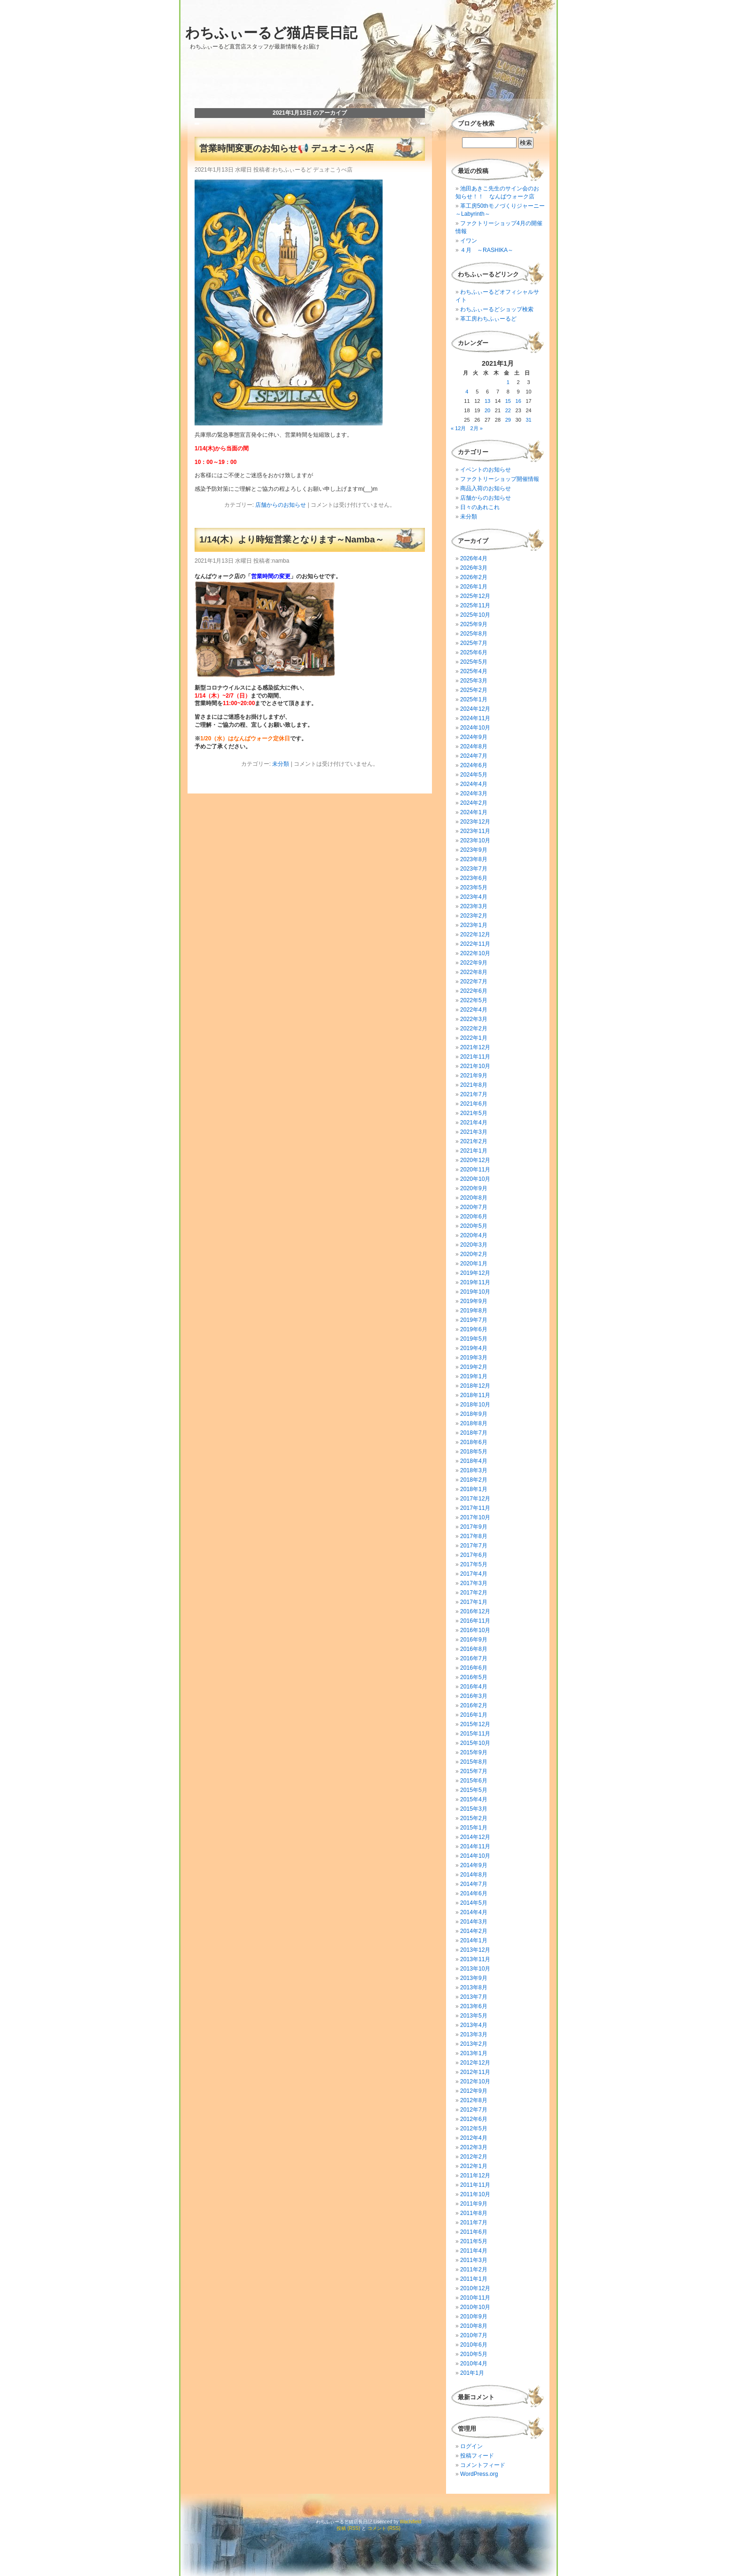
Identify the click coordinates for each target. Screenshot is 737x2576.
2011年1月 (473, 2279)
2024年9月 (473, 737)
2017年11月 (475, 1508)
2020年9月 (473, 1188)
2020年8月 (473, 1197)
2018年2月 (473, 1479)
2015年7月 (473, 1771)
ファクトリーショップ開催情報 (499, 479)
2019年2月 (473, 1367)
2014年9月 (473, 1865)
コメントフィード (482, 2465)
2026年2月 (473, 577)
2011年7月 (473, 2222)
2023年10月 (475, 840)
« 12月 (458, 428)
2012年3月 (473, 2147)
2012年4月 (473, 2138)
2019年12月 (475, 1273)
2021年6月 (473, 1103)
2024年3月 (473, 793)
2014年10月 (475, 1856)
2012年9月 (473, 2091)
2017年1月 (473, 1602)
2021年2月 (473, 1141)
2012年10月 (475, 2081)
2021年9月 (473, 1075)
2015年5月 (473, 1790)
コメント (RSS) (384, 2528)
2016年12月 (475, 1611)
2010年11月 (475, 2297)
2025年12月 (475, 596)
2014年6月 (473, 1893)
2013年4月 (473, 2025)
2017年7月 (473, 1545)
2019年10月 (475, 1291)
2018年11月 (475, 1395)
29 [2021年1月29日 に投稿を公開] (508, 420)
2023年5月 (473, 887)
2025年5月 (473, 662)
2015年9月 (473, 1752)
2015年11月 (475, 1733)
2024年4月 (473, 784)
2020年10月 (475, 1179)
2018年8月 (473, 1423)
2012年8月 (473, 2100)
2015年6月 (473, 1780)
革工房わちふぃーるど (488, 318)
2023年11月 (475, 831)
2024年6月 (473, 765)
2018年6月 (473, 1442)
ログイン (471, 2446)
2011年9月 (473, 2203)
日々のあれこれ (480, 507)
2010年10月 (475, 2307)
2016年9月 (473, 1639)
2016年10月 (475, 1630)
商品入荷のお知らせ (485, 488)
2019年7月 (473, 1320)
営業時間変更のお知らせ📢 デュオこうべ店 (286, 148)
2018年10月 (475, 1404)
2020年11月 (475, 1169)
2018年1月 (473, 1489)
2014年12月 (475, 1837)
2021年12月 (475, 1047)
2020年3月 (473, 1244)
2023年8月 (473, 859)
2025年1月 (473, 699)
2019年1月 (473, 1376)
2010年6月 (473, 2344)
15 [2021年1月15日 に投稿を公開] (508, 401)
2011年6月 (473, 2232)
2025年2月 (473, 690)
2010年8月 (473, 2326)
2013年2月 (473, 2044)
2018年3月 (473, 1470)
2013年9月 (473, 1978)
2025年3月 (473, 680)
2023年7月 (473, 868)
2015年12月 (475, 1724)
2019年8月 (473, 1310)
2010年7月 (473, 2335)
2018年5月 (473, 1451)
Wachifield (411, 2521)
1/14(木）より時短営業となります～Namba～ (291, 539)
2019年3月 (473, 1357)
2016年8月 (473, 1649)
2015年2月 (473, 1818)
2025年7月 (473, 643)
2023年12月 (475, 821)
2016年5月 (473, 1677)
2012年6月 (473, 2119)
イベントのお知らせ (485, 469)
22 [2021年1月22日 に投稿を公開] (508, 410)
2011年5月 (473, 2241)
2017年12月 (475, 1498)
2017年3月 (473, 1583)
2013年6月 (473, 2006)
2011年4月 (473, 2250)
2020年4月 (473, 1235)
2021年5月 (473, 1113)
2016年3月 (473, 1696)
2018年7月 (473, 1432)
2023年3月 (473, 906)
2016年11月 (475, 1621)
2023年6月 (473, 878)
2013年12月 (475, 1950)
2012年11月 (475, 2072)
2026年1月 (473, 586)
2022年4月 (473, 1009)
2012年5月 (473, 2128)
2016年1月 (473, 1715)
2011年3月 (473, 2260)
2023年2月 (473, 915)
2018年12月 (475, 1385)
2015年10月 (475, 1743)
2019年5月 (473, 1338)
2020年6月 (473, 1216)
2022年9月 (473, 962)
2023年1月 (473, 925)
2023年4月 (473, 897)
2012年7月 (473, 2109)
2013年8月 (473, 1987)
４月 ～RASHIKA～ (486, 250)
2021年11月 (475, 1056)
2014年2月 (473, 1931)
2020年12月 (475, 1160)
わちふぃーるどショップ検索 (496, 309)
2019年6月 (473, 1329)
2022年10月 (475, 953)
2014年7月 (473, 1884)
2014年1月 (473, 1940)
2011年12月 (475, 2175)
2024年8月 (473, 746)
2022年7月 (473, 981)
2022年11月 (475, 944)
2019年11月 (475, 1282)
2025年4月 (473, 671)
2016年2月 (473, 1705)
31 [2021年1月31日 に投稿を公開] (528, 420)
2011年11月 (475, 2185)
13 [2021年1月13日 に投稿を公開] (487, 401)
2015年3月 (473, 1809)
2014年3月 (473, 1921)
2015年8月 (473, 1762)
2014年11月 (475, 1846)
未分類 (280, 764)
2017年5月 (473, 1564)
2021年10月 (475, 1066)
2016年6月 (473, 1668)
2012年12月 (475, 2062)
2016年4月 (473, 1686)
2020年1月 (473, 1263)
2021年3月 (473, 1132)
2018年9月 (473, 1414)
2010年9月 (473, 2316)
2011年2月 (473, 2269)
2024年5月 (473, 774)
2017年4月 (473, 1574)
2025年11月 (475, 605)
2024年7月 (473, 756)
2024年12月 (475, 709)
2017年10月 (475, 1517)
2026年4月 (473, 558)
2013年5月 (473, 2015)
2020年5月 (473, 1226)
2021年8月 (473, 1085)
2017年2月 (473, 1592)
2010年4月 (473, 2363)
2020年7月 (473, 1207)
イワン (468, 240)
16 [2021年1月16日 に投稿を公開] (518, 401)
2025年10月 (475, 615)
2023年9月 (473, 850)
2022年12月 (475, 934)
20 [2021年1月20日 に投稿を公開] (487, 410)
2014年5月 (473, 1903)
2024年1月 (473, 812)
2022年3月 (473, 1019)
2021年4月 (473, 1122)
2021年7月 (473, 1094)
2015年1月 (473, 1827)
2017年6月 (473, 1555)
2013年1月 (473, 2053)
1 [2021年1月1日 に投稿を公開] (508, 382)
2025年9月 (473, 624)
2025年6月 (473, 652)
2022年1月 (473, 1038)
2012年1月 (473, 2166)
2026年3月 (473, 568)
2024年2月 (473, 803)
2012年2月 (473, 2156)
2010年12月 (475, 2288)
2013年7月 (473, 1997)
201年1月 (472, 2373)
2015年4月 (473, 1799)
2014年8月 (473, 1874)
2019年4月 (473, 1348)
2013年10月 (475, 1968)
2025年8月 (473, 633)
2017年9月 (473, 1527)
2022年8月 (473, 972)
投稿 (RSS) (348, 2528)
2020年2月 (473, 1254)
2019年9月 (473, 1301)
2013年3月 (473, 2034)
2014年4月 (473, 1912)
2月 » (476, 428)
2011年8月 (473, 2213)
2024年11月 (475, 718)
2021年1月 (473, 1150)
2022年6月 (473, 991)
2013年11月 (475, 1959)
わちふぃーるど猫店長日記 (271, 32)
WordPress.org (479, 2474)
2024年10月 (475, 727)
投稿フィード (477, 2455)
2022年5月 (473, 1000)
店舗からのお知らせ (280, 505)
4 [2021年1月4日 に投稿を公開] (466, 391)
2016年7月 (473, 1658)
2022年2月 (473, 1028)
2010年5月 (473, 2354)
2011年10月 (475, 2194)
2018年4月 (473, 1461)
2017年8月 (473, 1536)
